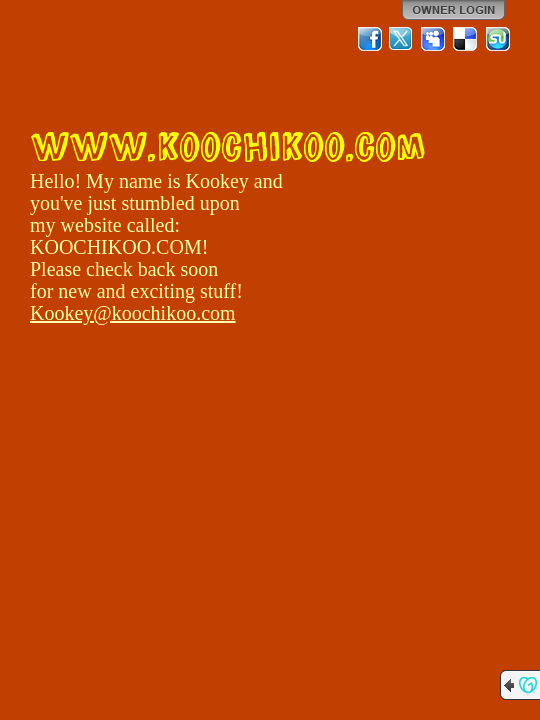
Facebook (370, 39)
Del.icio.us (466, 39)
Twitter (402, 39)
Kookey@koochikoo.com (133, 313)
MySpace (434, 39)
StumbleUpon (498, 39)
